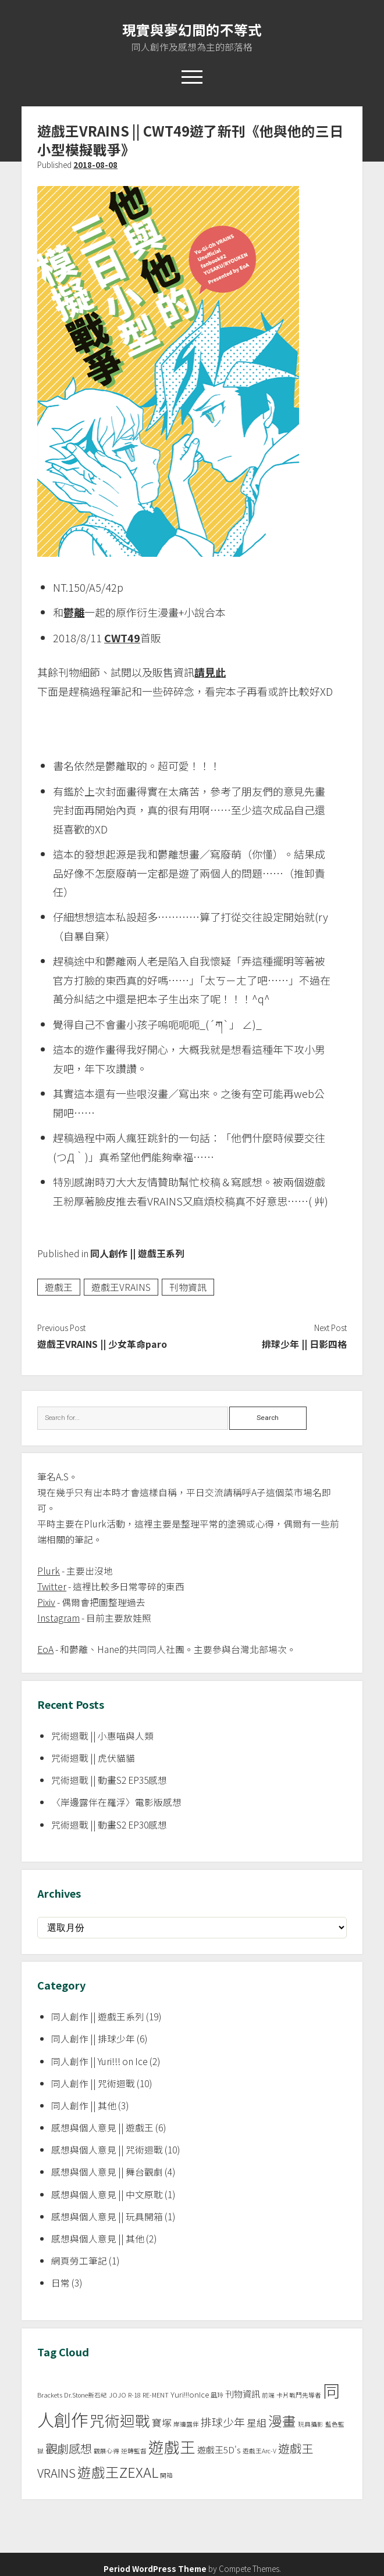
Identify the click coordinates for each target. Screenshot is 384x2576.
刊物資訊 (188, 1287)
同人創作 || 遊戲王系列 (137, 1253)
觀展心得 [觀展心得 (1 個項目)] (106, 2450)
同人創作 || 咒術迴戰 (93, 2083)
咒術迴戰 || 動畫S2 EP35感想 (109, 1780)
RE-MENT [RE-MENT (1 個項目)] (156, 2395)
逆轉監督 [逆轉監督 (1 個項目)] (134, 2450)
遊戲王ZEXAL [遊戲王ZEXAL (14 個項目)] (117, 2472)
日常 (60, 2282)
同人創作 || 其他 (83, 2105)
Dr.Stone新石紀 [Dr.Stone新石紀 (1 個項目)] (85, 2395)
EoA (45, 1649)
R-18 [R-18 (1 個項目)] (134, 2395)
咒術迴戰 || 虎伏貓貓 (93, 1758)
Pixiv (46, 1602)
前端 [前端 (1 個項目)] (268, 2395)
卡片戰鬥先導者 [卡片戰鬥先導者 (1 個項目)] (298, 2395)
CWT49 (122, 637)
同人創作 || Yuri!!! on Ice (99, 2061)
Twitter (51, 1586)
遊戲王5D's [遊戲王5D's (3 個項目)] (219, 2449)
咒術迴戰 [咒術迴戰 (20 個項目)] (120, 2420)
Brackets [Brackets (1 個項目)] (49, 2395)
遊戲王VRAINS (121, 1287)
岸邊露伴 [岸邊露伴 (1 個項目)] (186, 2424)
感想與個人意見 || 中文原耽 (107, 2194)
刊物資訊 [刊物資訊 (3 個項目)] (242, 2394)
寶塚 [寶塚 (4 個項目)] (162, 2423)
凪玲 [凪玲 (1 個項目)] (217, 2395)
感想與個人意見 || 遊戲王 (102, 2127)
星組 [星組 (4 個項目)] (256, 2423)
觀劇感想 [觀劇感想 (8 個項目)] (68, 2448)
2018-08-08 (95, 164)
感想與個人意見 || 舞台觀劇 (107, 2171)
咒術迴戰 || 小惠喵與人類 (102, 1736)
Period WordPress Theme (155, 2568)
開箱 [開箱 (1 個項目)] (166, 2475)
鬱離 (73, 612)
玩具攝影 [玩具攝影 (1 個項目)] (310, 2424)
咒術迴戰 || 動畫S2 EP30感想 (109, 1824)
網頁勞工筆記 (79, 2260)
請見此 (210, 671)
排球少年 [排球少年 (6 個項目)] (223, 2422)
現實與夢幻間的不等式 (192, 30)
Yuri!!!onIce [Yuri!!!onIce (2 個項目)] (189, 2394)
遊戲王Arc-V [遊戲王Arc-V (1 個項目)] (259, 2450)
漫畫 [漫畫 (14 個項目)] (282, 2421)
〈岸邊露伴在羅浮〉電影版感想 (116, 1802)
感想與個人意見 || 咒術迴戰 (107, 2149)
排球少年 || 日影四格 (304, 1344)
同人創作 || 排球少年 (93, 2038)
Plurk (48, 1570)
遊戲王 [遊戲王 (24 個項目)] (171, 2446)
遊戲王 (59, 1287)
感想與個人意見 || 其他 (97, 2238)
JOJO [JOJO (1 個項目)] (117, 2395)
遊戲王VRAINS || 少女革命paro (102, 1344)
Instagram (58, 1618)
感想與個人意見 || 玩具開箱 (107, 2216)
